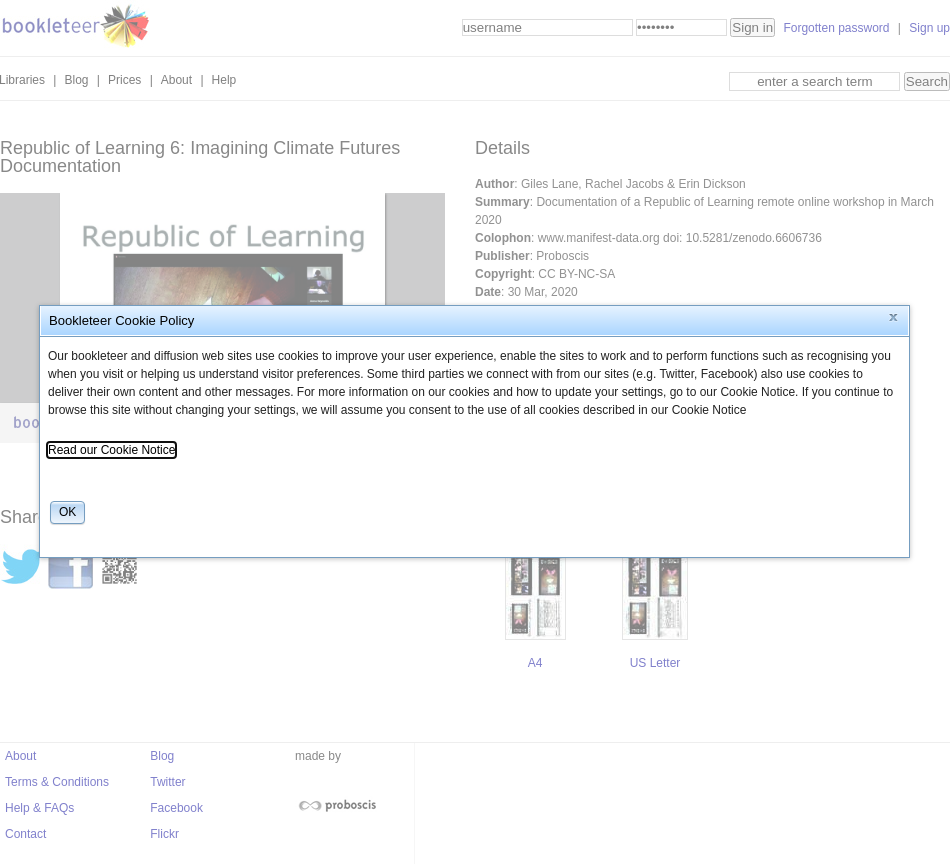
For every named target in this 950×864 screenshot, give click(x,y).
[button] (893, 318)
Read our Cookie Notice (111, 450)
